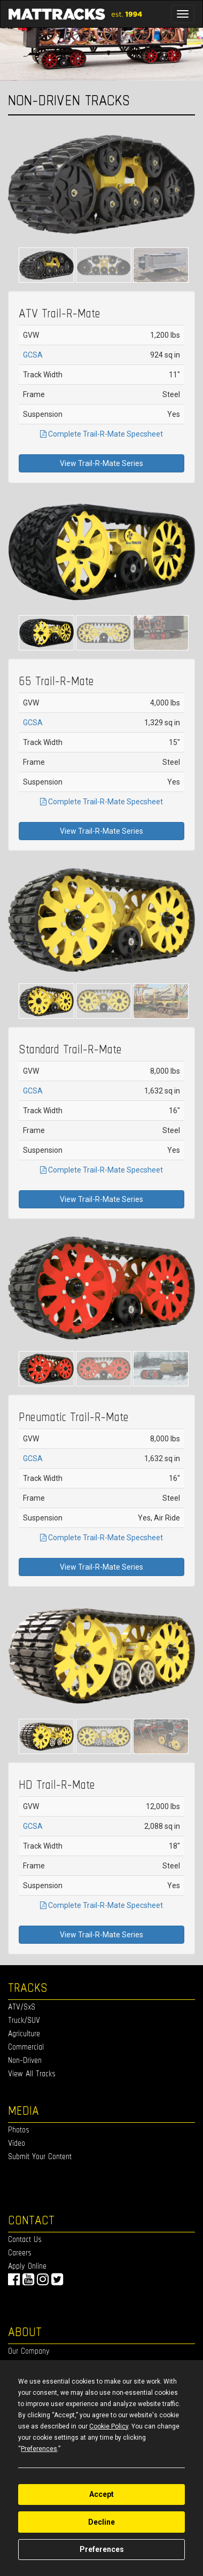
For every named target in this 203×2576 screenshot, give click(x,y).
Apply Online (27, 2265)
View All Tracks (32, 2073)
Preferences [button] (39, 2449)
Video (16, 2142)
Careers (20, 2252)
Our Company (29, 2350)
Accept (101, 2494)
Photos (18, 2129)
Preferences (102, 2549)
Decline (101, 2522)
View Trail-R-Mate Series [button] (101, 463)
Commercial (26, 2046)
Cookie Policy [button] (108, 2426)
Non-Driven (25, 2060)
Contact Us (25, 2239)
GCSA (33, 355)
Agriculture (24, 2033)
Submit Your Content (40, 2156)
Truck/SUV (24, 2019)
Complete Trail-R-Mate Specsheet (101, 434)
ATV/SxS (21, 2006)
